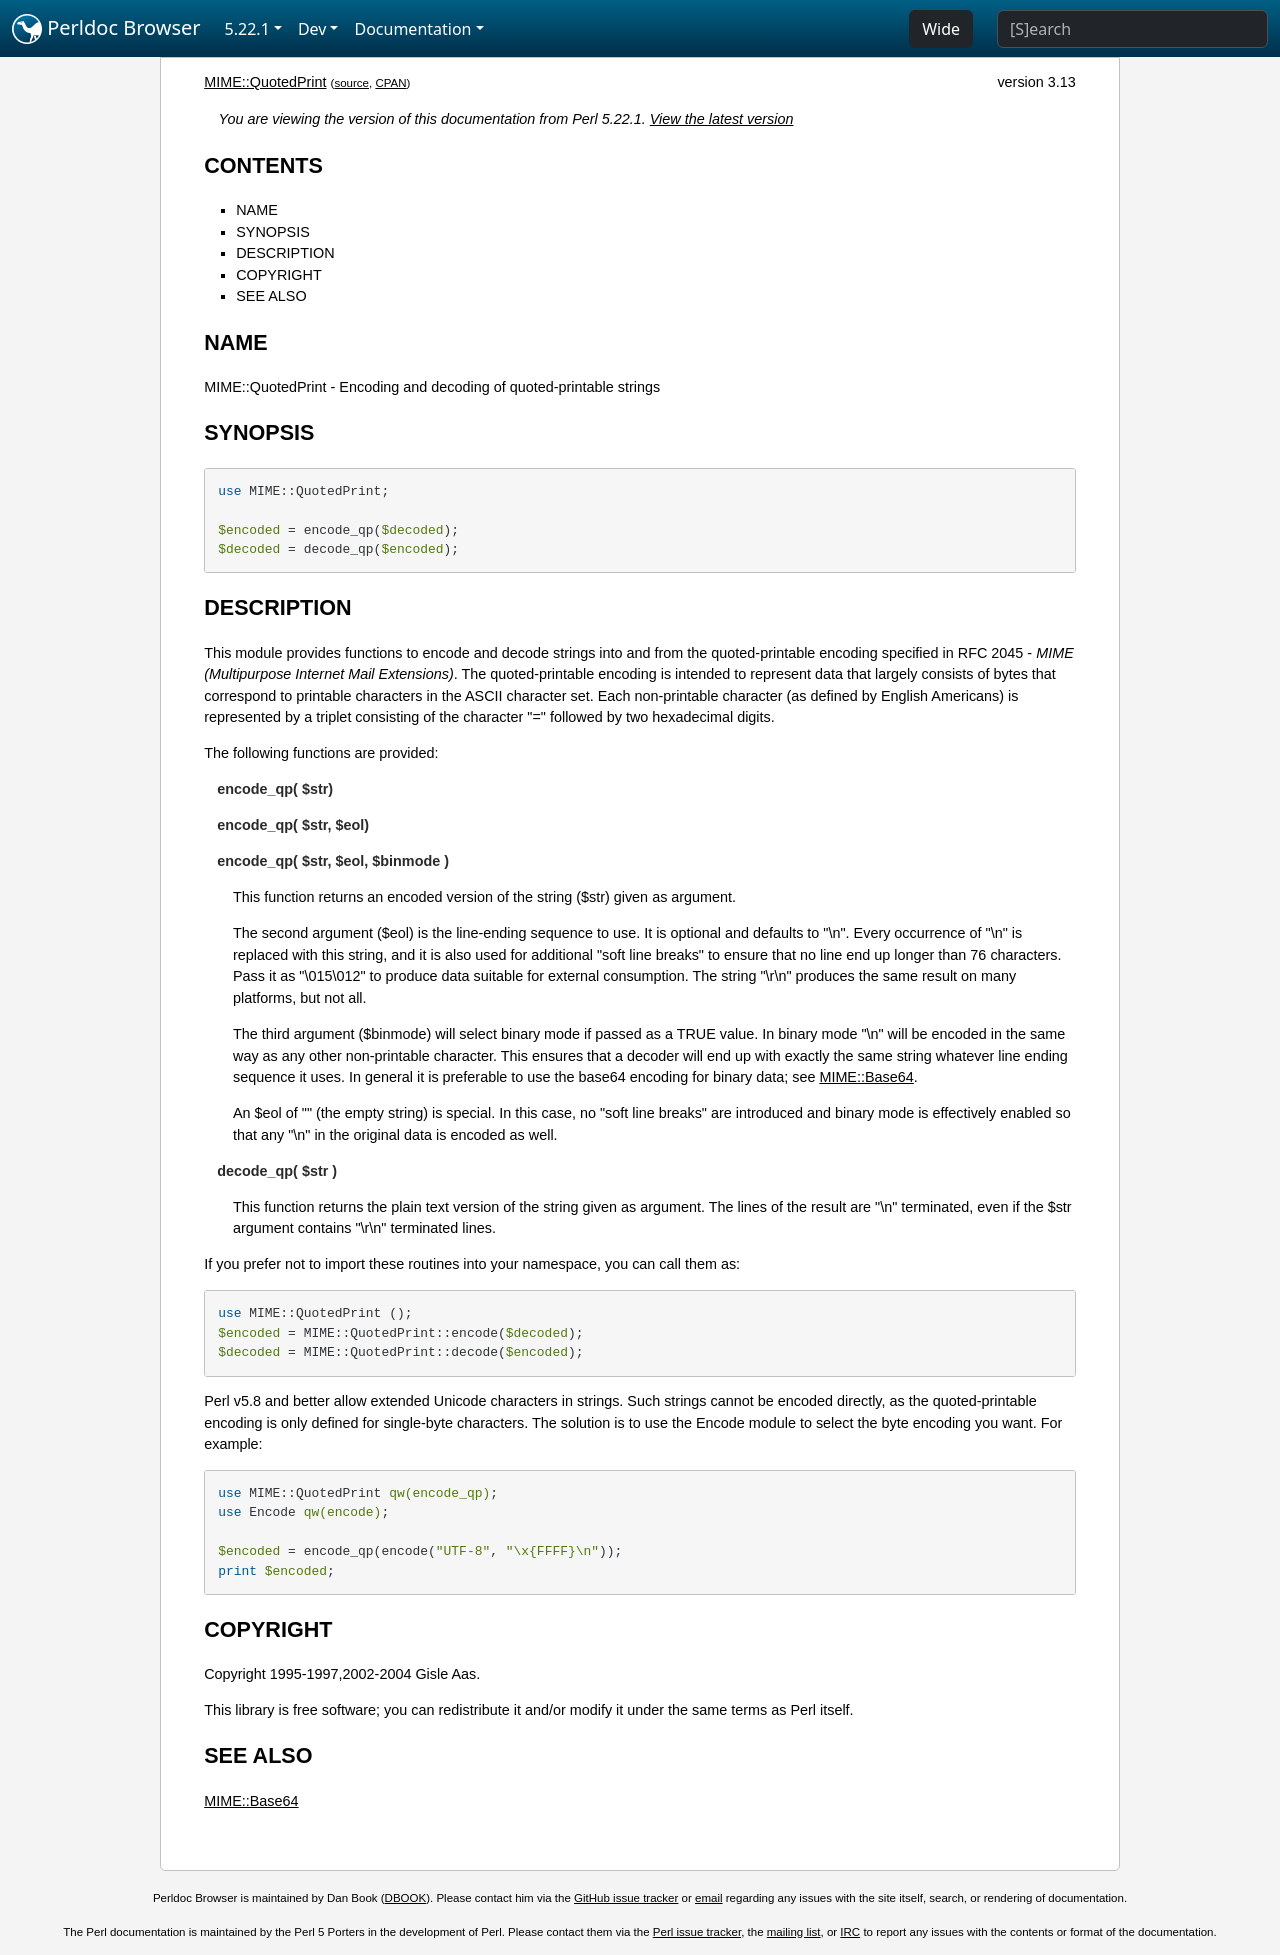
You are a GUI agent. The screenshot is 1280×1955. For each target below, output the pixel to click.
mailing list (794, 1932)
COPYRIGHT (279, 275)
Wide (941, 29)
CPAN (390, 83)
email (709, 1898)
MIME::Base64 (866, 1077)
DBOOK (406, 1898)
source (351, 83)
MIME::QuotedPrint (265, 82)
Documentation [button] (412, 29)
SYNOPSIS (273, 232)
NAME (257, 210)
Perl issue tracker (697, 1932)
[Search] (1132, 29)
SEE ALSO (271, 296)
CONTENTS (263, 165)
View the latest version (722, 119)
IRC (850, 1932)
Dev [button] (312, 29)
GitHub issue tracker (626, 1898)
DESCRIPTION (285, 253)
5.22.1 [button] (247, 29)
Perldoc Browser (106, 29)
